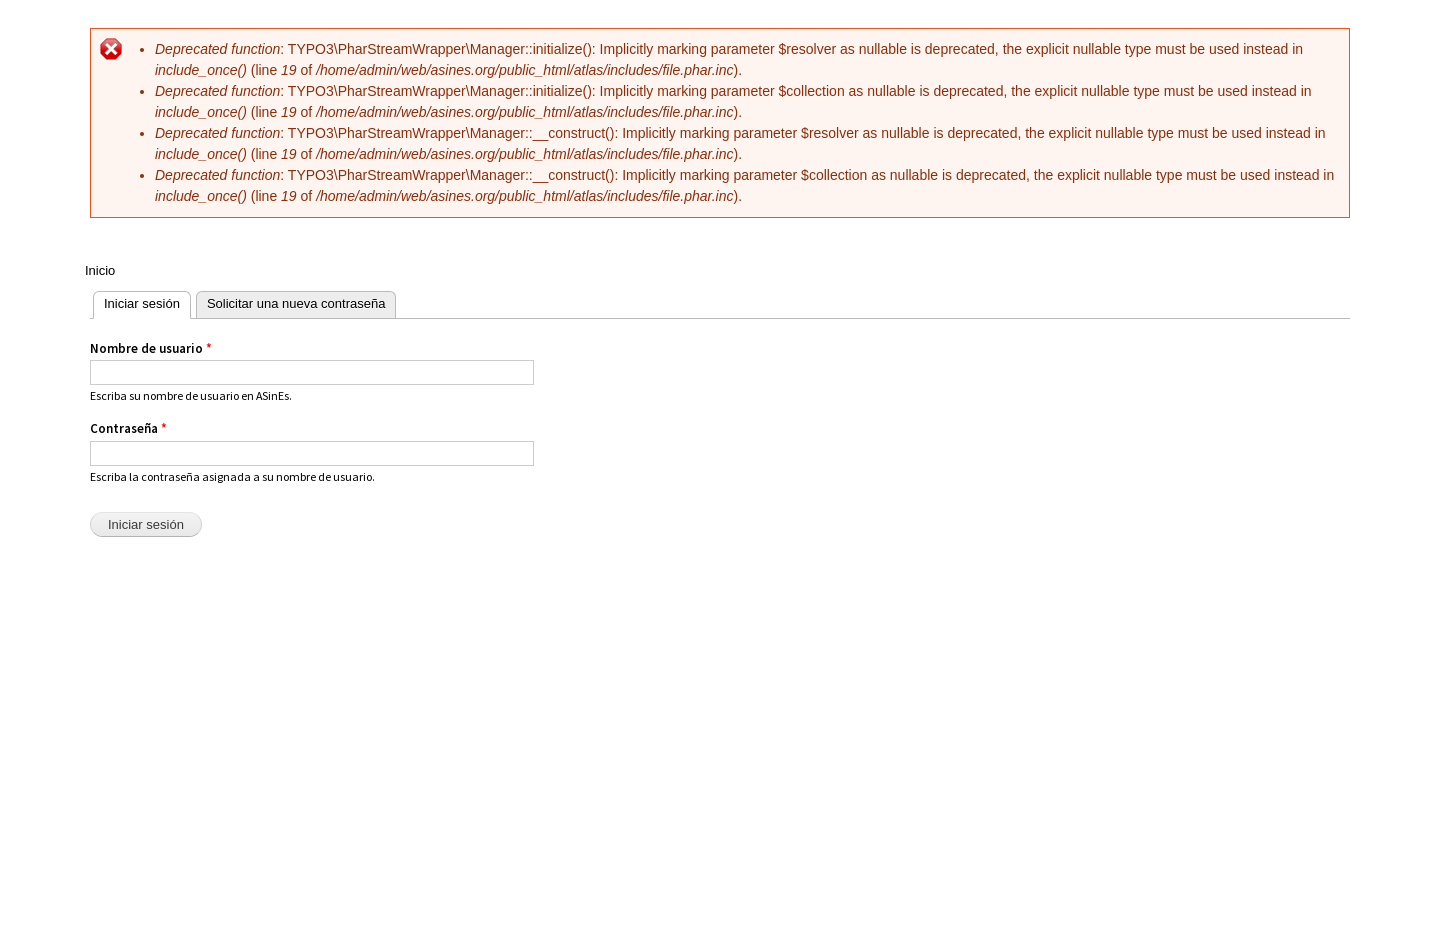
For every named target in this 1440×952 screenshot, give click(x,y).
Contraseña (128, 428)
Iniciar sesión (136, 301)
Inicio (100, 270)
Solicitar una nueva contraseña (296, 303)
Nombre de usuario (151, 348)
